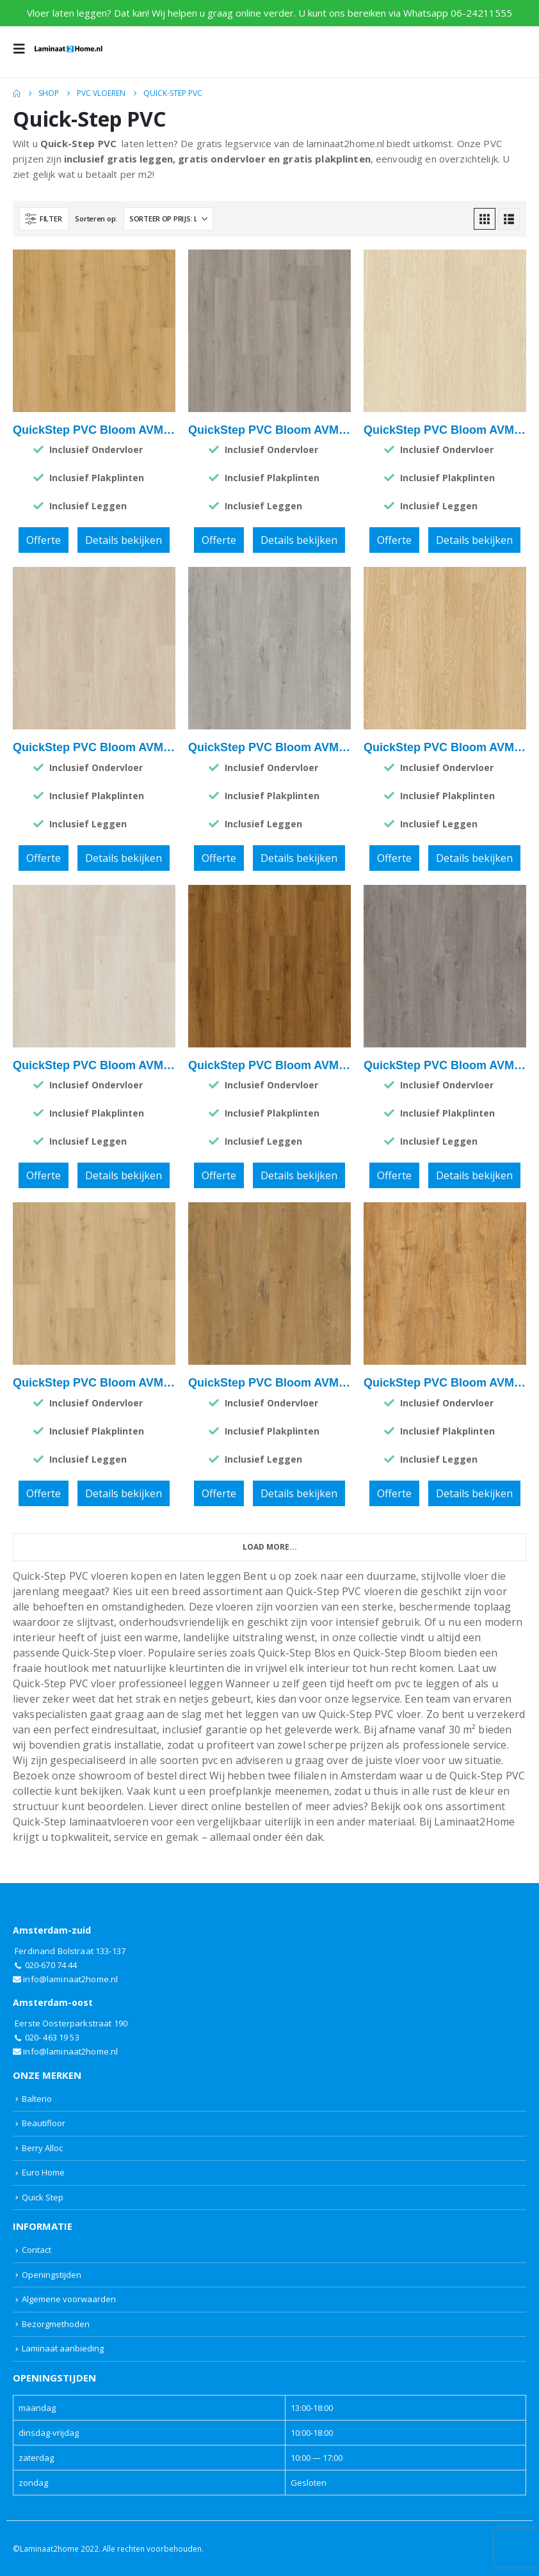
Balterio (37, 2098)
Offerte (43, 540)
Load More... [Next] (270, 1546)
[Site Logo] (68, 49)
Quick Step (42, 2197)
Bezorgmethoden (56, 2324)
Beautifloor (43, 2123)
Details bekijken (123, 540)
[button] (23, 49)
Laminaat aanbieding (63, 2348)
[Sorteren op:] (168, 218)
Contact (36, 2249)
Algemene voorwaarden (69, 2299)
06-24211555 (481, 12)
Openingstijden (51, 2274)
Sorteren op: (96, 218)
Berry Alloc (42, 2148)
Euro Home (43, 2172)
